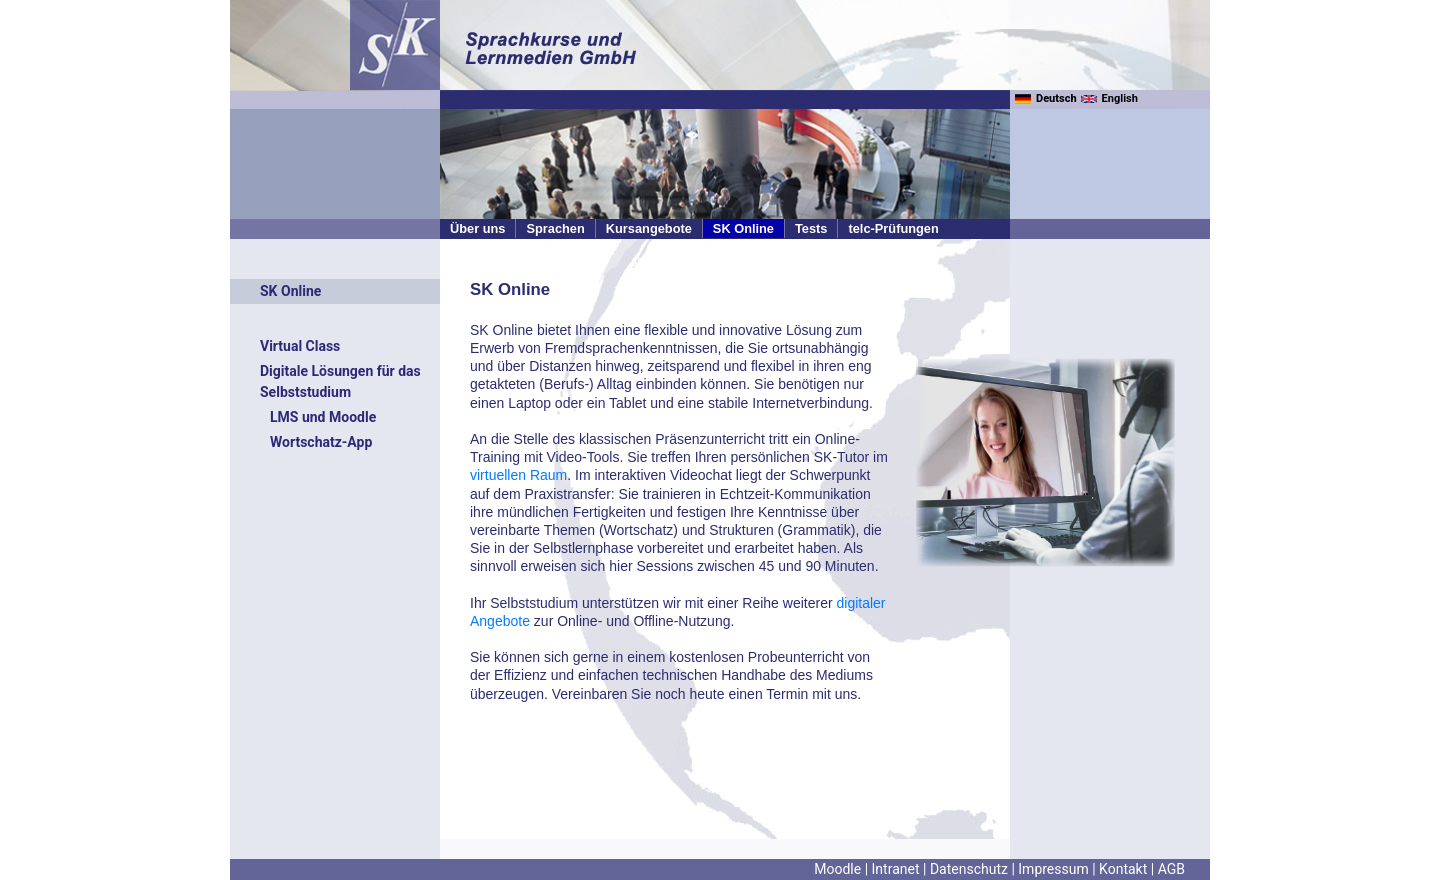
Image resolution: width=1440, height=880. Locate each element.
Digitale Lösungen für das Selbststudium (340, 381)
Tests (811, 228)
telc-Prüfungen (893, 228)
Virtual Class (300, 346)
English (1109, 98)
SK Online (743, 228)
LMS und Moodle (323, 417)
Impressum (1053, 869)
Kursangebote (649, 228)
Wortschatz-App (321, 442)
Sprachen (555, 228)
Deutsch (1046, 98)
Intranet (896, 869)
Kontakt (1123, 869)
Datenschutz (969, 869)
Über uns (477, 228)
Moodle (837, 869)
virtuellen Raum (518, 475)
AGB (1171, 869)
